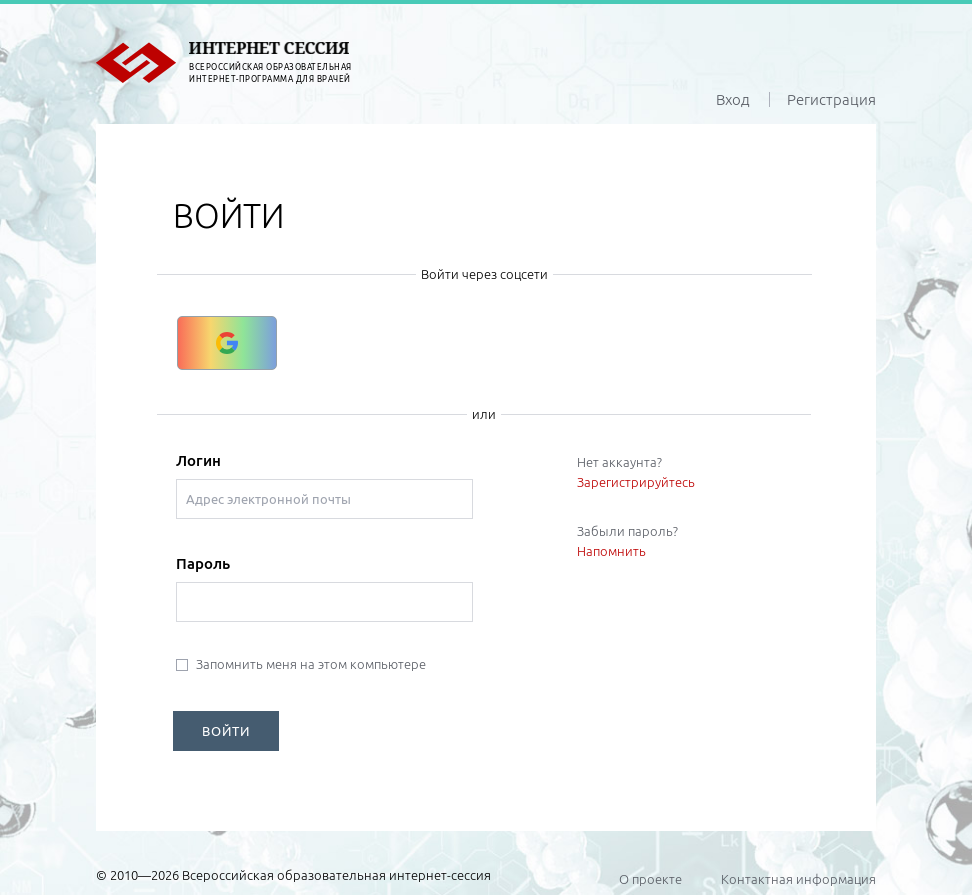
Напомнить (611, 551)
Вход (733, 99)
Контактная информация (798, 879)
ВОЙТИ (226, 731)
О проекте (650, 879)
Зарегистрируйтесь (636, 482)
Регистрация (831, 99)
